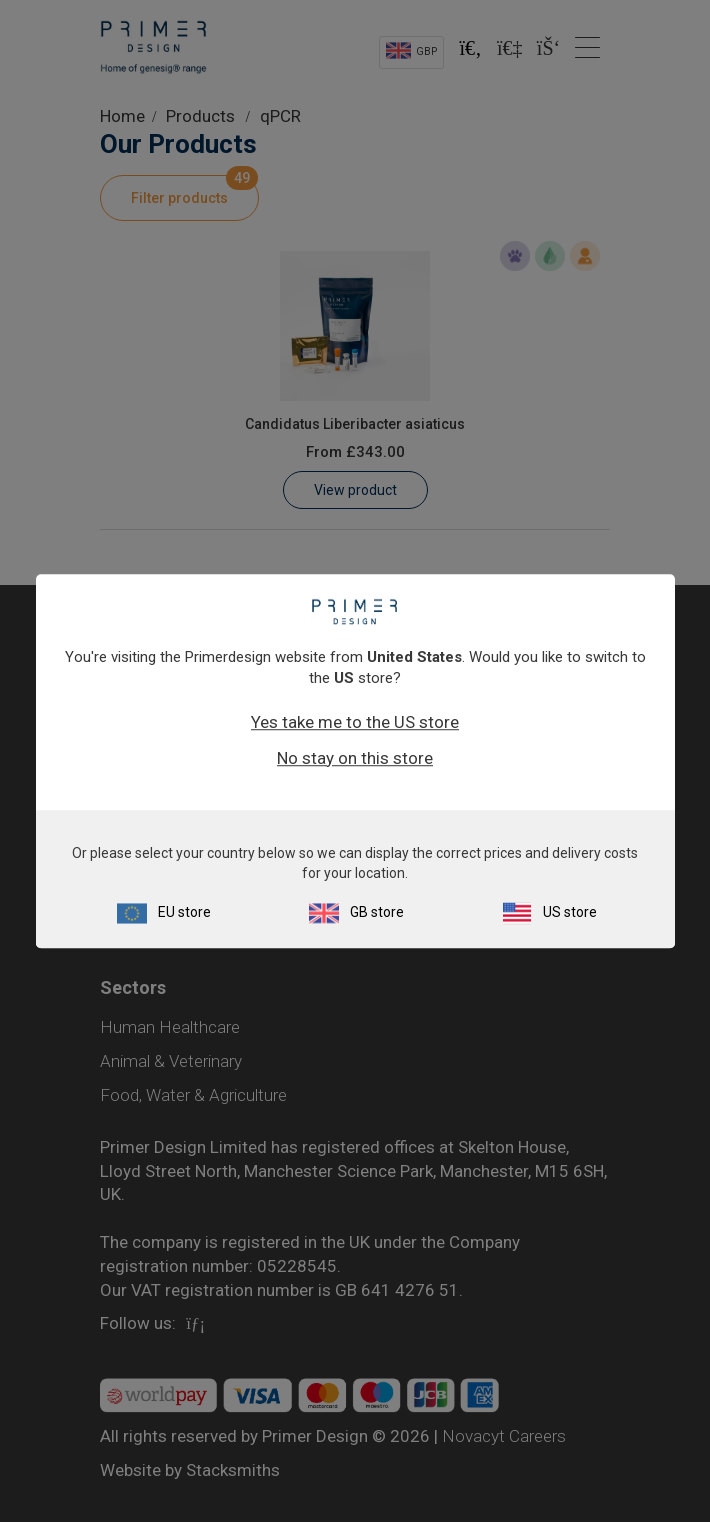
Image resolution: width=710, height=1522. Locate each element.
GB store (377, 912)
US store (570, 912)
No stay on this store (355, 758)
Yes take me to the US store (355, 722)
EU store (184, 912)
